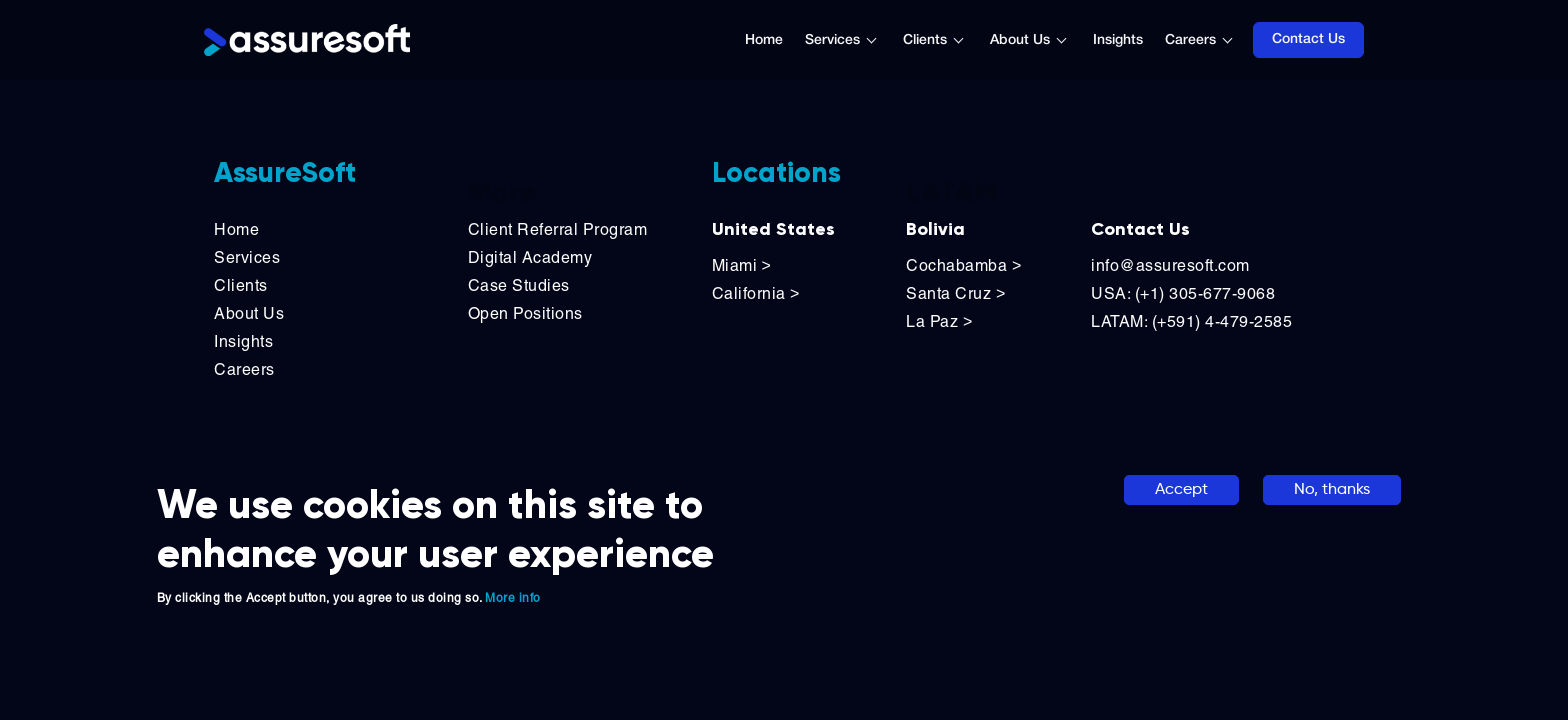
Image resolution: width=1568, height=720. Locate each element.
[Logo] (307, 40)
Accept (1181, 490)
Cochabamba (963, 265)
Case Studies (519, 285)
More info (513, 598)
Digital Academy (530, 257)
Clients (925, 40)
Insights (1118, 40)
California (756, 293)
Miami (744, 265)
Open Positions (525, 313)
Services (832, 40)
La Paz (939, 321)
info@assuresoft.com (1170, 265)
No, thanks (1332, 490)
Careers (1190, 40)
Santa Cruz (955, 293)
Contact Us (1308, 39)
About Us (1020, 40)
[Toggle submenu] (882, 40)
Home (764, 40)
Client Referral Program (558, 229)
